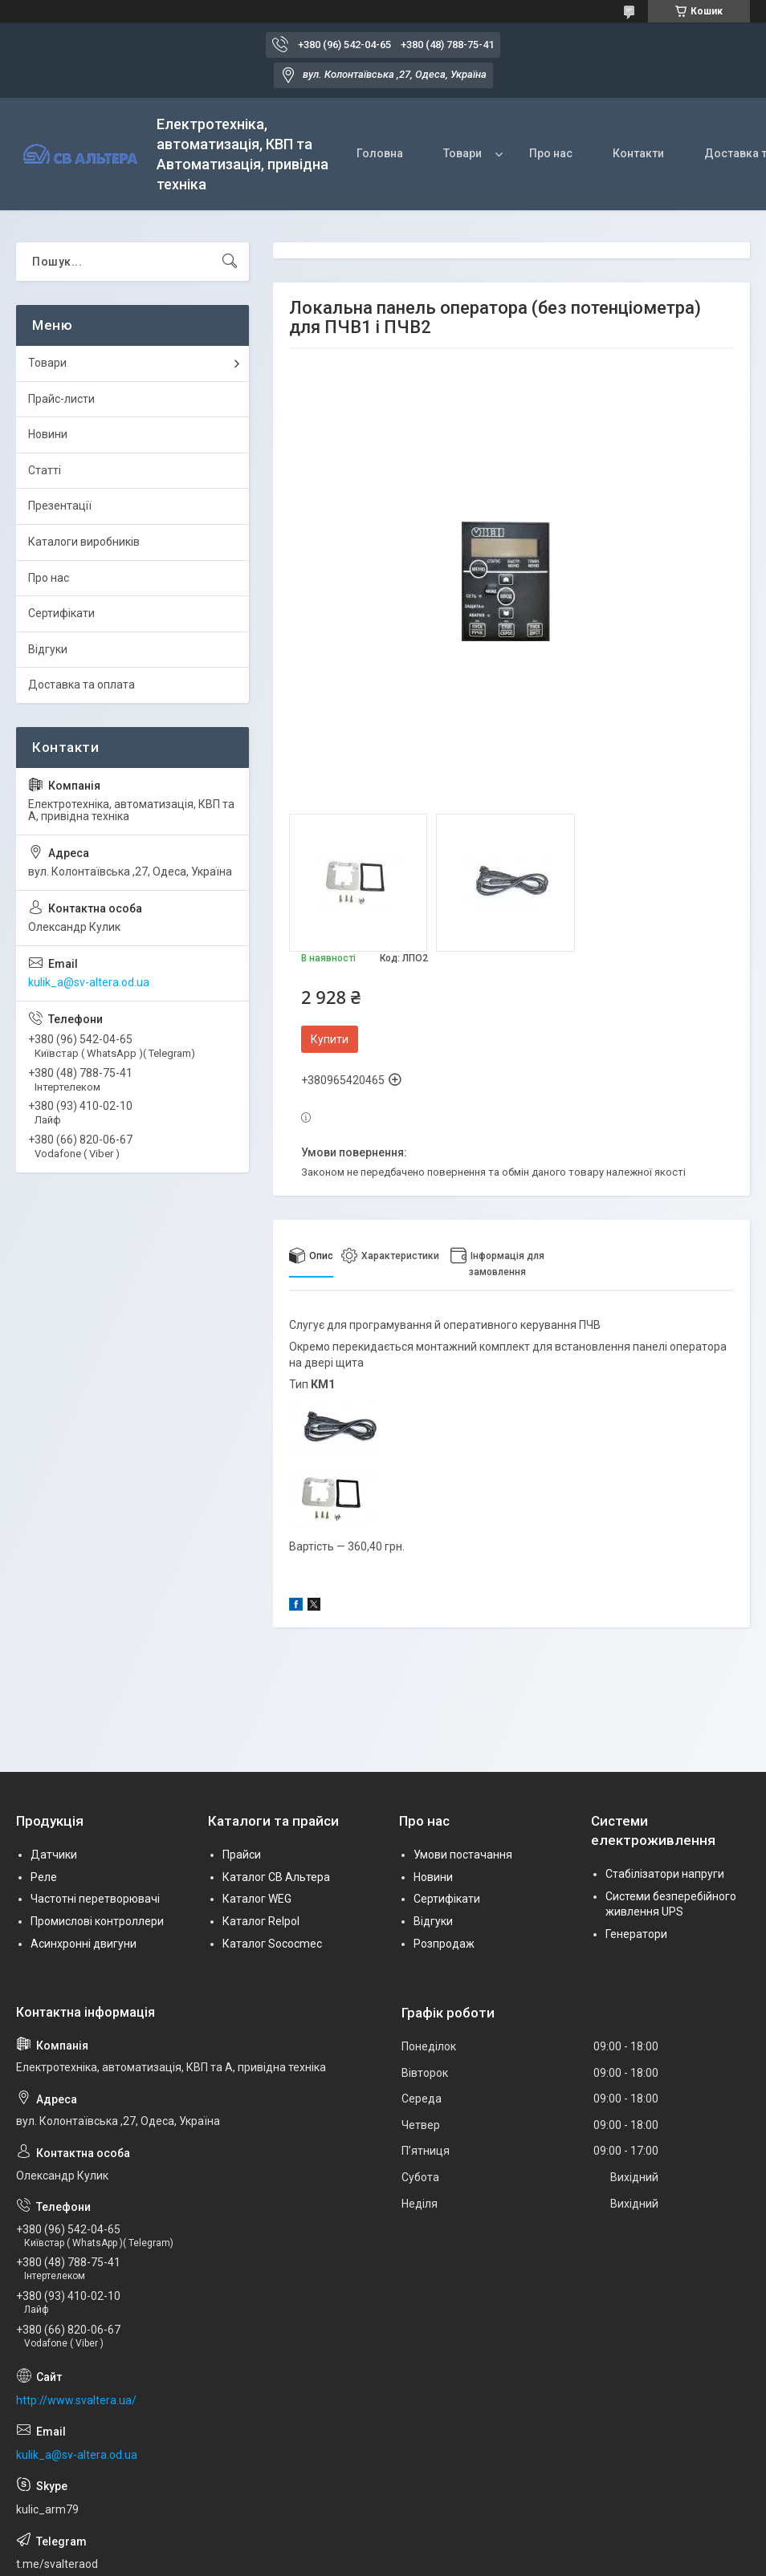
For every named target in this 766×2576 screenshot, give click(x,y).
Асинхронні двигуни (83, 1943)
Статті (44, 470)
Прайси (241, 1854)
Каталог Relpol (260, 1921)
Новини (47, 434)
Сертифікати (61, 613)
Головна (380, 153)
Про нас (550, 153)
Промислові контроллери (97, 1921)
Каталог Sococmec (272, 1943)
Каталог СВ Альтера (276, 1877)
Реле (44, 1877)
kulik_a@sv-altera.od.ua (88, 982)
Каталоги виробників (84, 541)
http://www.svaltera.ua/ (76, 2400)
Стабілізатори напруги (664, 1873)
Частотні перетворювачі (95, 1898)
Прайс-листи (61, 398)
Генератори (636, 1934)
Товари (462, 153)
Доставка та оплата (81, 684)
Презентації (60, 505)
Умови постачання (463, 1854)
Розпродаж (444, 1943)
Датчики (54, 1854)
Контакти (638, 153)
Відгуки (47, 649)
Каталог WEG (256, 1898)
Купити (329, 1039)
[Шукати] (229, 261)
